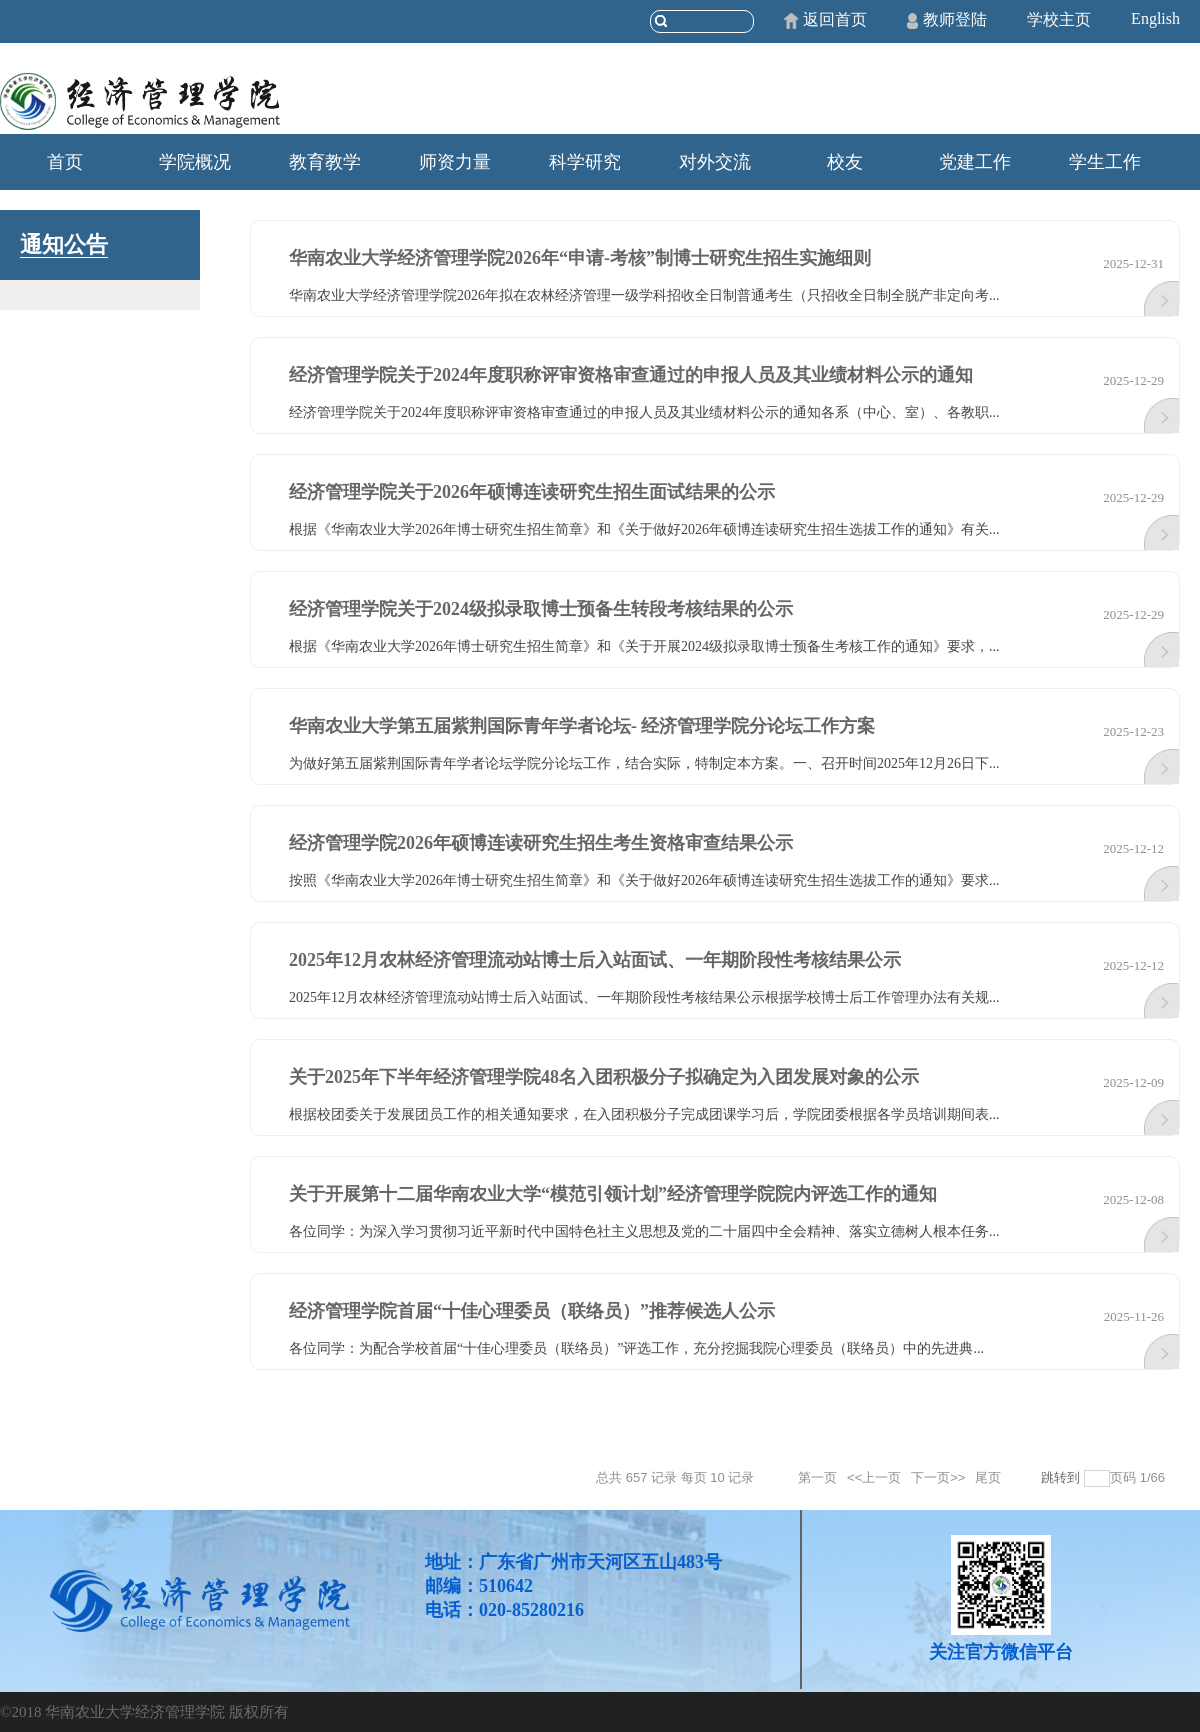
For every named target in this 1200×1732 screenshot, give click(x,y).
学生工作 (1105, 162)
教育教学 (325, 162)
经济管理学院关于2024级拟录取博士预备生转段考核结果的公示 (541, 609)
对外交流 (715, 162)
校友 (845, 162)
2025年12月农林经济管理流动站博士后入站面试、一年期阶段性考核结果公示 (595, 960)
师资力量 (455, 162)
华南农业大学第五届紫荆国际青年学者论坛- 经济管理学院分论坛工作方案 (582, 726)
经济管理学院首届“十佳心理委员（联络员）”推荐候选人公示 (532, 1311)
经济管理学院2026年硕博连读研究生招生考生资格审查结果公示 (541, 843)
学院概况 (195, 162)
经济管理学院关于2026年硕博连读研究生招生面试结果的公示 (532, 492)
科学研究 (585, 162)
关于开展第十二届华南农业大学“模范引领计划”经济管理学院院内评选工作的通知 (613, 1194)
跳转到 (1062, 1477)
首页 (65, 162)
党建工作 (975, 162)
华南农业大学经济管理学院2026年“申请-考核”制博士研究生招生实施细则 (580, 258)
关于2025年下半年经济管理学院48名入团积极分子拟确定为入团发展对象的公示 (604, 1077)
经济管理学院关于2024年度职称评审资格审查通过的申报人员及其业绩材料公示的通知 (631, 375)
